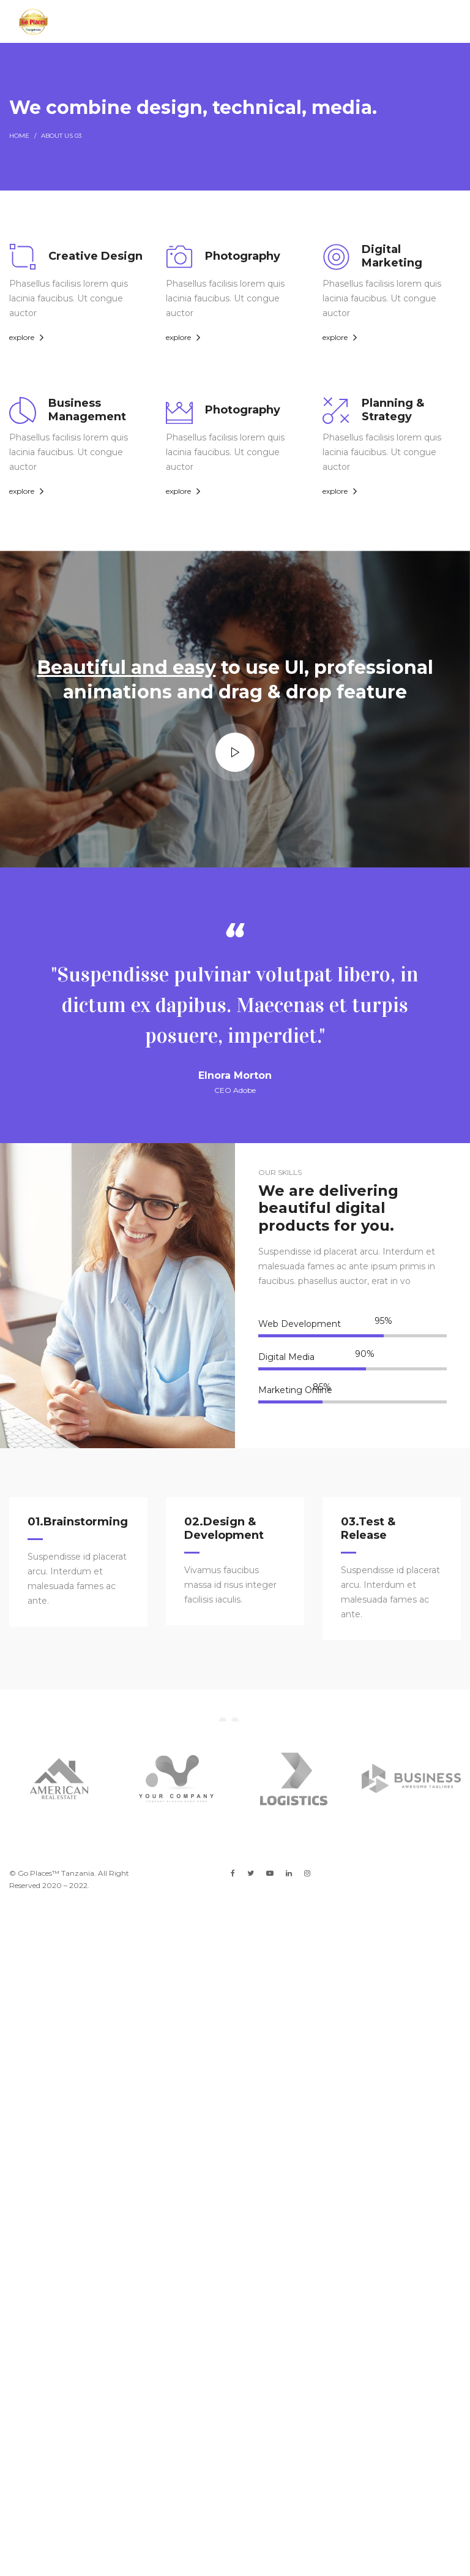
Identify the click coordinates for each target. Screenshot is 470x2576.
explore (21, 337)
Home (19, 136)
